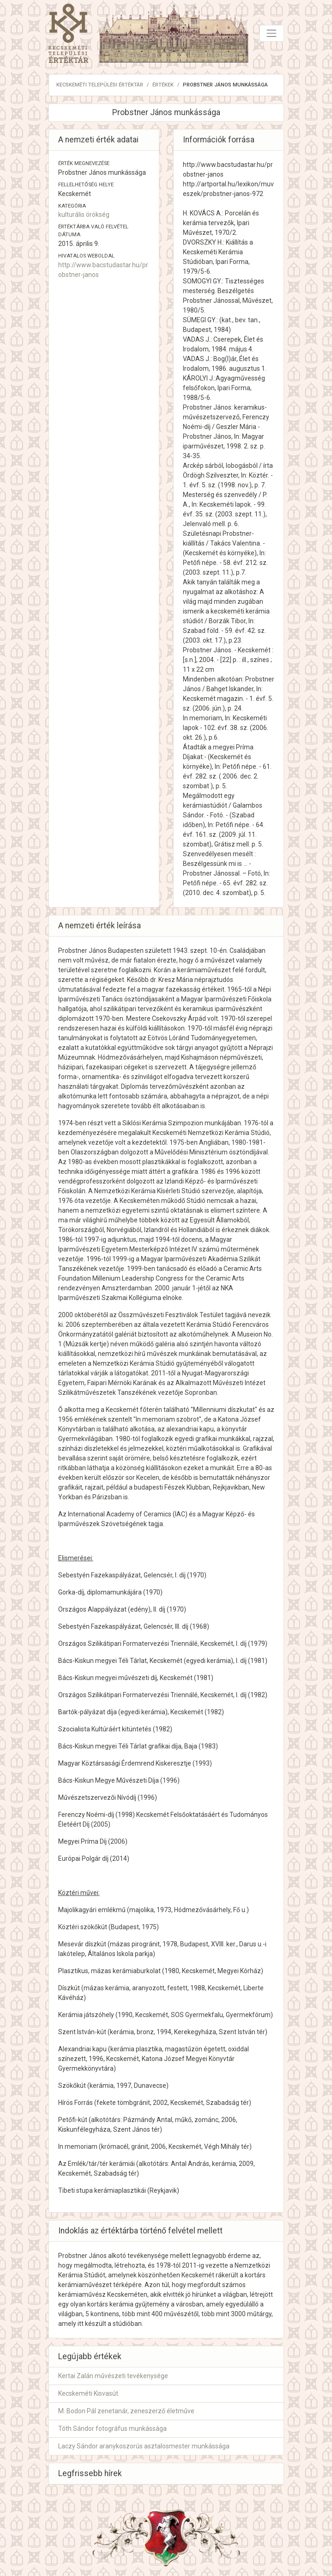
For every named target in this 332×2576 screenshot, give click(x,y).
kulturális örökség (83, 214)
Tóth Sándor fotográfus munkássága (112, 2428)
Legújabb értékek (89, 2356)
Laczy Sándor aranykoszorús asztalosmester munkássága (143, 2446)
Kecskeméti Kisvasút (88, 2393)
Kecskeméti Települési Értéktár (99, 85)
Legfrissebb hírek (90, 2473)
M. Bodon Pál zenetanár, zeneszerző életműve (126, 2411)
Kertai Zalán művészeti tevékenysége (113, 2376)
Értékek (163, 85)
